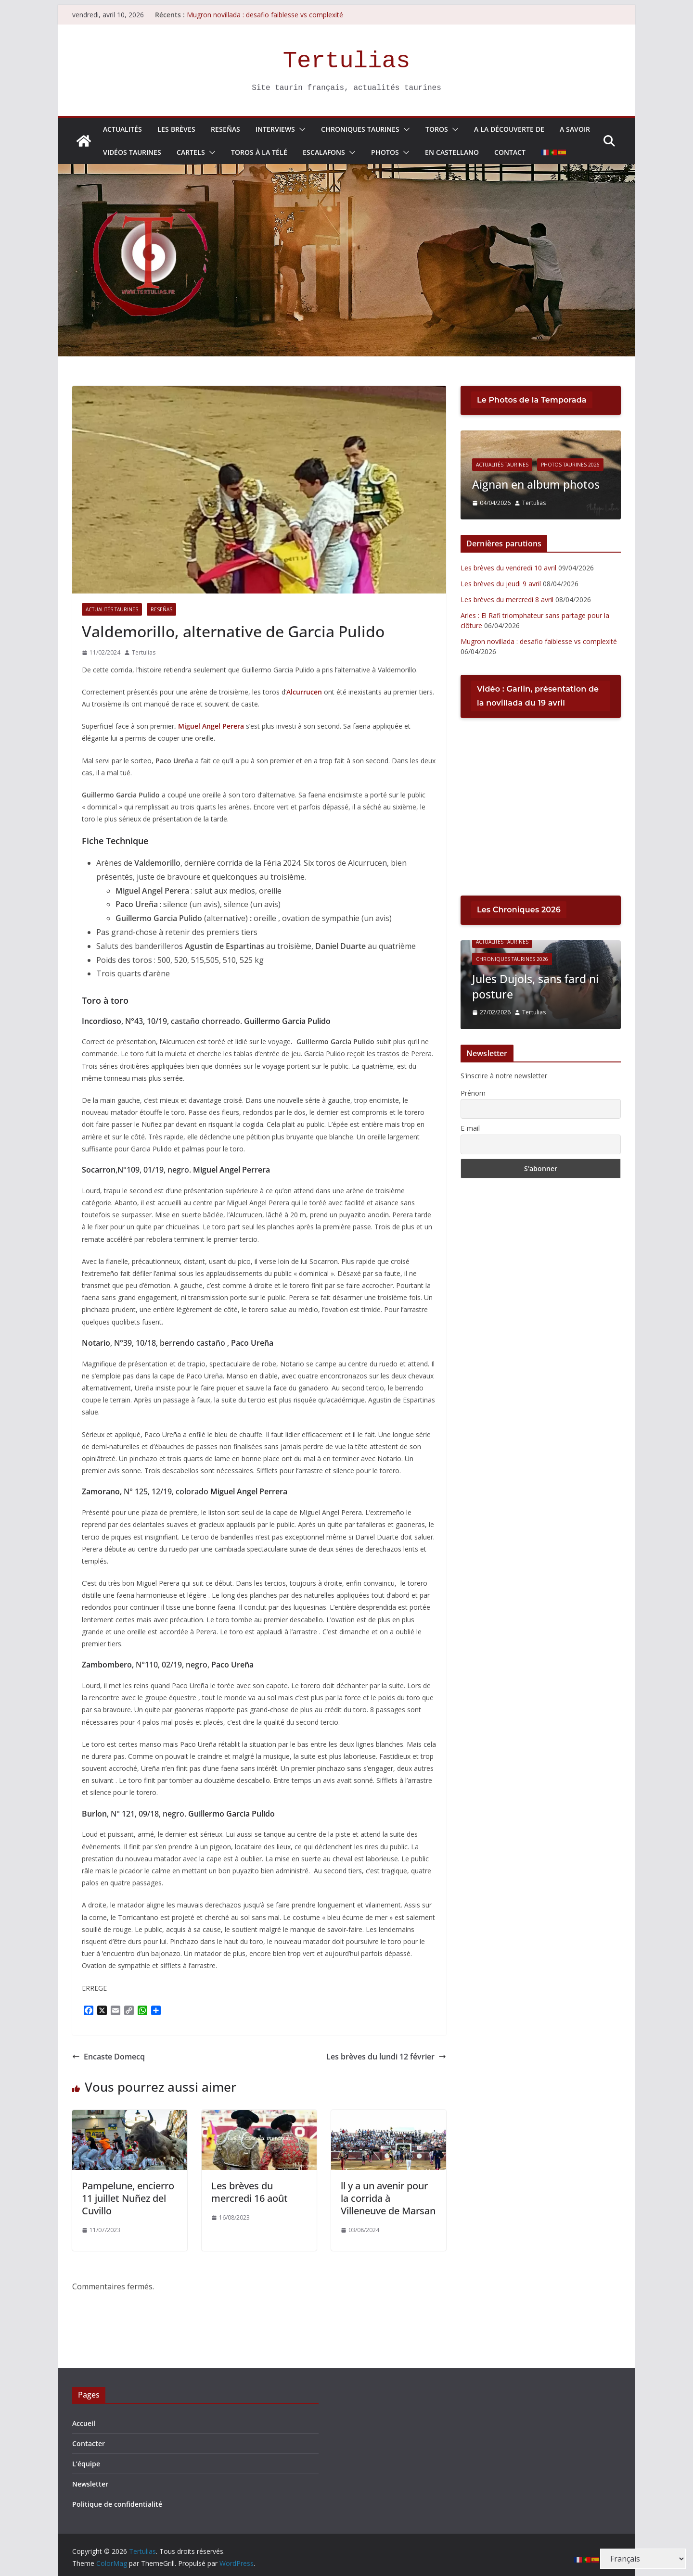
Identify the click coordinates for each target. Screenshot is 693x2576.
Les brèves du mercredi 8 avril (507, 599)
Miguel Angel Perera (212, 726)
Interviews (275, 129)
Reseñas (225, 129)
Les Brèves (176, 129)
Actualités (122, 129)
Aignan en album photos (573, 484)
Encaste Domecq (108, 2056)
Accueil (83, 2423)
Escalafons (324, 152)
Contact (510, 152)
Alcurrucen (304, 691)
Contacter (88, 2443)
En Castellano (452, 152)
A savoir (575, 129)
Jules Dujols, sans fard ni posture (538, 986)
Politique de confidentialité (117, 2504)
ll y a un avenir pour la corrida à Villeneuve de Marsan (388, 2198)
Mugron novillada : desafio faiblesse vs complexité (265, 14)
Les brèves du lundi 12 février (386, 2056)
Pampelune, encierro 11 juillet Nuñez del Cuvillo (128, 2198)
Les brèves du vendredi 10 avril (508, 567)
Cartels (191, 152)
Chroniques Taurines (360, 129)
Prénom (473, 1093)
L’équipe (86, 2463)
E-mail (470, 1128)
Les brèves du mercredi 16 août (249, 2192)
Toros (436, 129)
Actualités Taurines (112, 609)
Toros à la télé (259, 152)
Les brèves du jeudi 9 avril (501, 583)
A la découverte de (509, 129)
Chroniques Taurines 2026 (512, 959)
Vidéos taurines (132, 152)
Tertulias (347, 61)
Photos (385, 152)
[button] (300, 129)
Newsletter (90, 2483)
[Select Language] (643, 2559)
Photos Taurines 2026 (604, 465)
